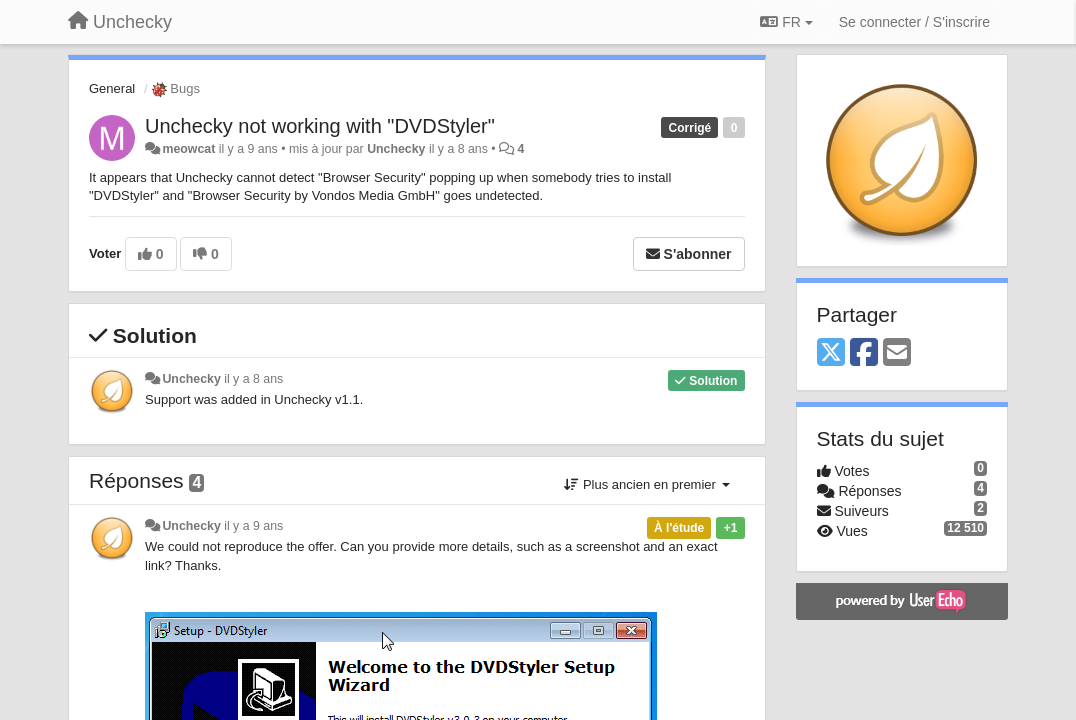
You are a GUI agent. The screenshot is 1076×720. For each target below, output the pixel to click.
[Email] (897, 353)
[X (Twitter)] (831, 353)
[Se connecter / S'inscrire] (914, 22)
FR (786, 22)
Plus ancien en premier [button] (646, 484)
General (112, 88)
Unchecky (396, 149)
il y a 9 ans (253, 526)
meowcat (188, 149)
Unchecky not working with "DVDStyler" (320, 126)
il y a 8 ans (253, 379)
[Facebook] (864, 353)
